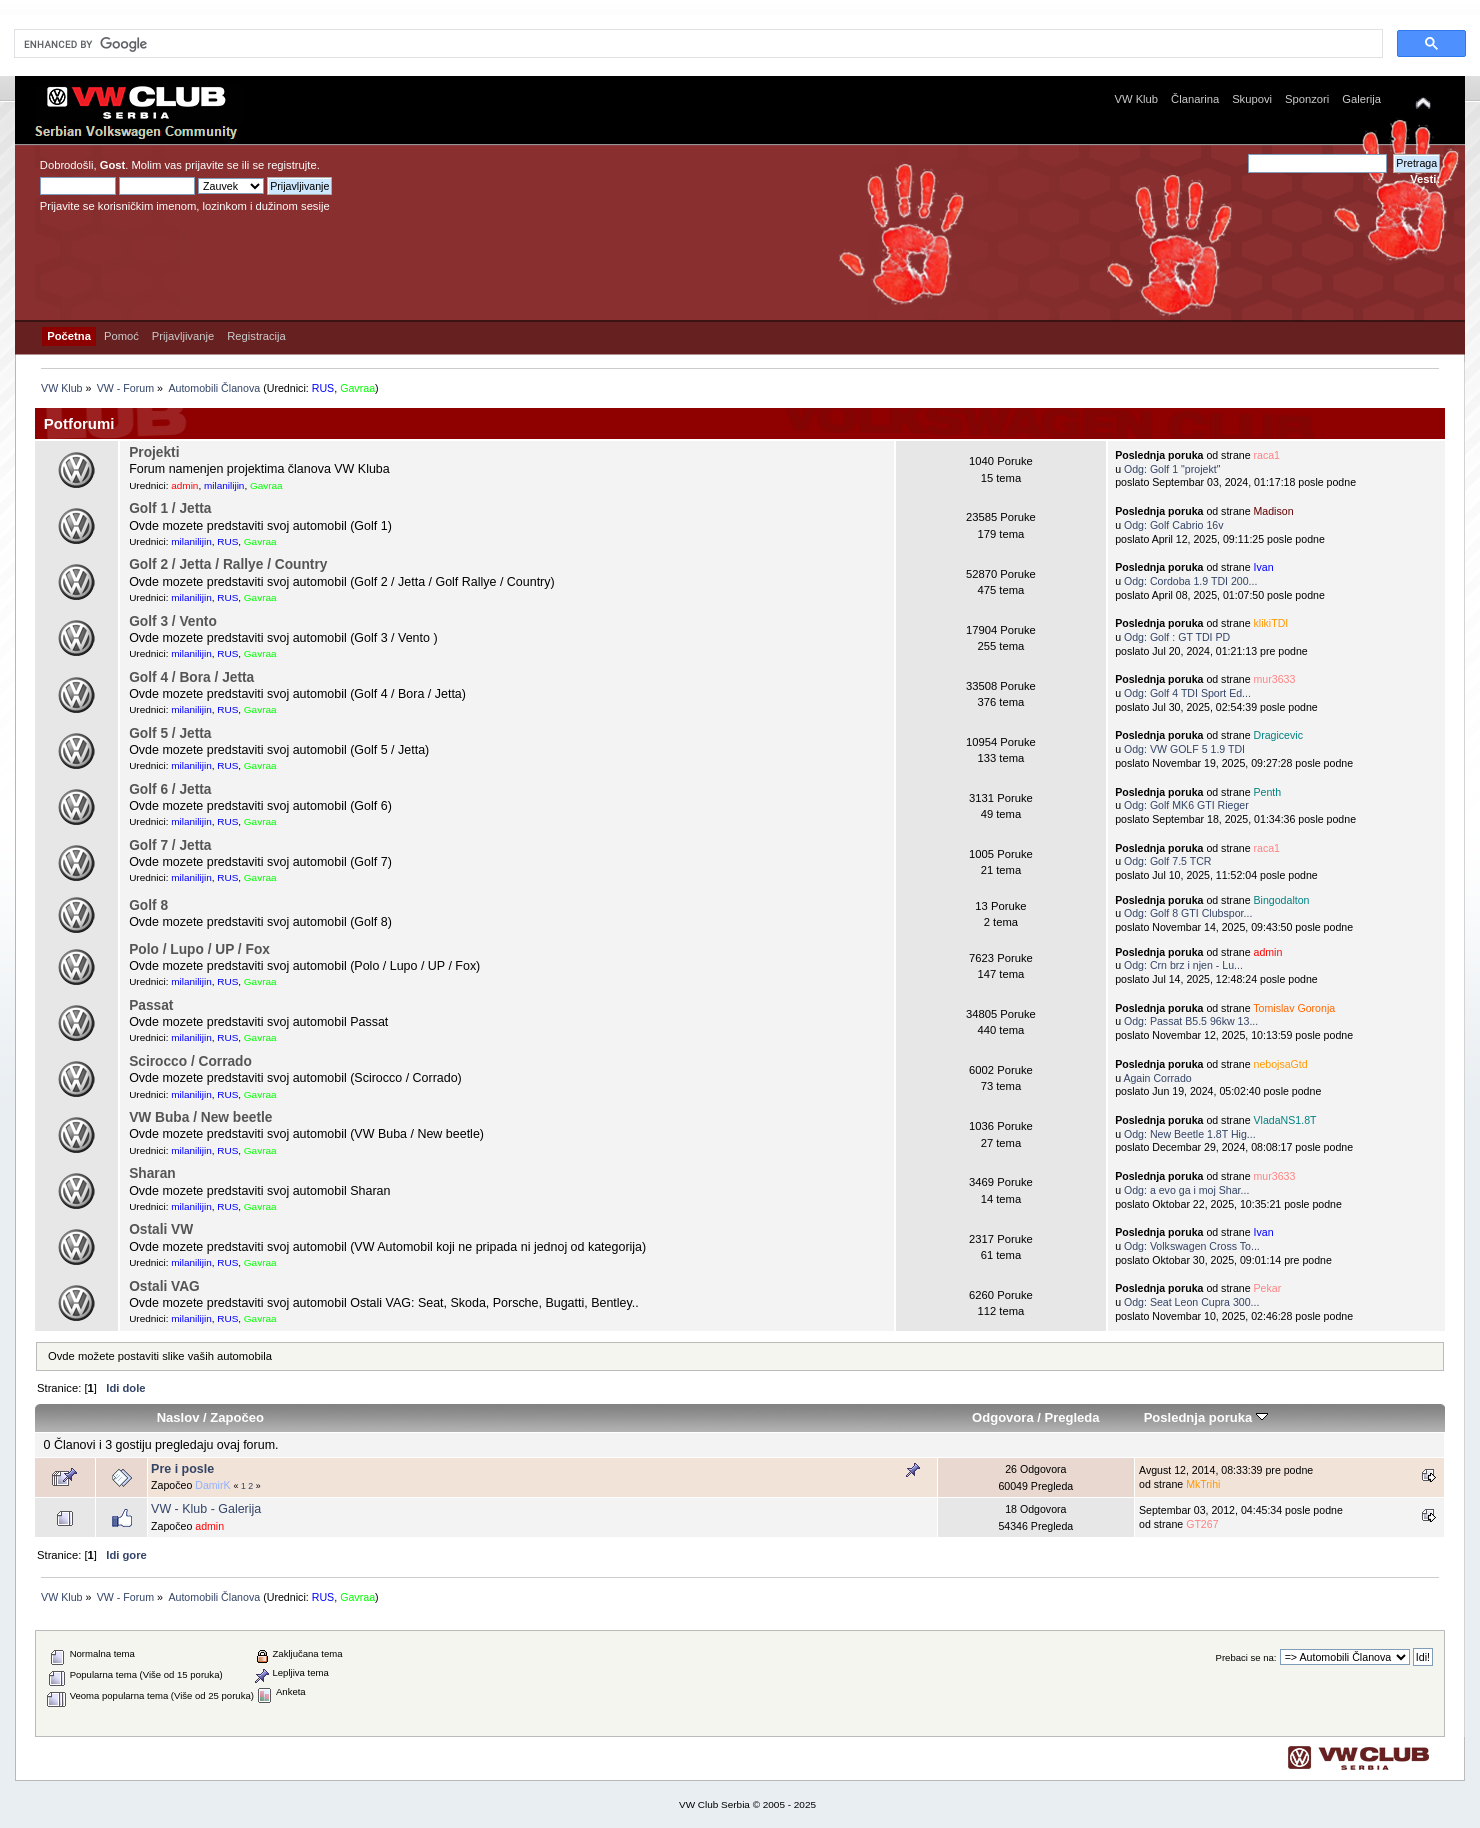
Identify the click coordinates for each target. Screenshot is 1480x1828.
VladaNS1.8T (1285, 1120)
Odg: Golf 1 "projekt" (1172, 469)
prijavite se (212, 165)
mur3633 (1275, 679)
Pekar (1268, 1288)
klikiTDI (1271, 623)
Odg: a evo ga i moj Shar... (1186, 1190)
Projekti (154, 452)
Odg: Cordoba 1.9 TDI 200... (1190, 581)
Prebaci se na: (1246, 1657)
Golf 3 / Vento (173, 621)
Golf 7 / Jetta (170, 845)
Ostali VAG (164, 1286)
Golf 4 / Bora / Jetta (191, 677)
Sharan (152, 1173)
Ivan (1264, 567)
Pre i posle (182, 1469)
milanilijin (224, 485)
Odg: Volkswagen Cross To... (1192, 1246)
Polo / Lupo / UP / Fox (199, 949)
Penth (1268, 792)
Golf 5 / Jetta (170, 733)
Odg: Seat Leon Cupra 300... (1191, 1302)
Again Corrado (1157, 1078)
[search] (696, 44)
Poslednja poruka (1206, 1417)
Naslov (178, 1417)
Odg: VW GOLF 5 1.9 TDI (1184, 749)
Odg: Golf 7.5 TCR (1168, 861)
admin (184, 485)
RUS (323, 388)
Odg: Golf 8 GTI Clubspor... (1188, 913)
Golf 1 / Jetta (170, 508)
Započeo (237, 1417)
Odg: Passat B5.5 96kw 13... (1191, 1021)
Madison (1274, 511)
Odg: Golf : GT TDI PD (1177, 637)
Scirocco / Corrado (190, 1061)
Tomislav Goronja (1294, 1008)
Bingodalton (1282, 900)
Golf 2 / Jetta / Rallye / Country (228, 564)
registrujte (291, 165)
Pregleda (1072, 1417)
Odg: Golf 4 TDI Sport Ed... (1187, 693)
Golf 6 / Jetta (170, 789)
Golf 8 (148, 905)
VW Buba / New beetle (200, 1117)
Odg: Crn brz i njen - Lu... (1183, 965)
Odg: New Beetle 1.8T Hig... (1190, 1134)
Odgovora (1003, 1417)
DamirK (212, 1485)
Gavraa (357, 388)
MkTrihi (1203, 1484)
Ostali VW (161, 1229)
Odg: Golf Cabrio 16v (1174, 525)
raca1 (1267, 455)
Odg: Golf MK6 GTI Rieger (1186, 805)
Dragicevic (1278, 735)
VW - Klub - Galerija (206, 1509)
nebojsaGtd (1281, 1064)
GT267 (1202, 1524)
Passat (151, 1005)
